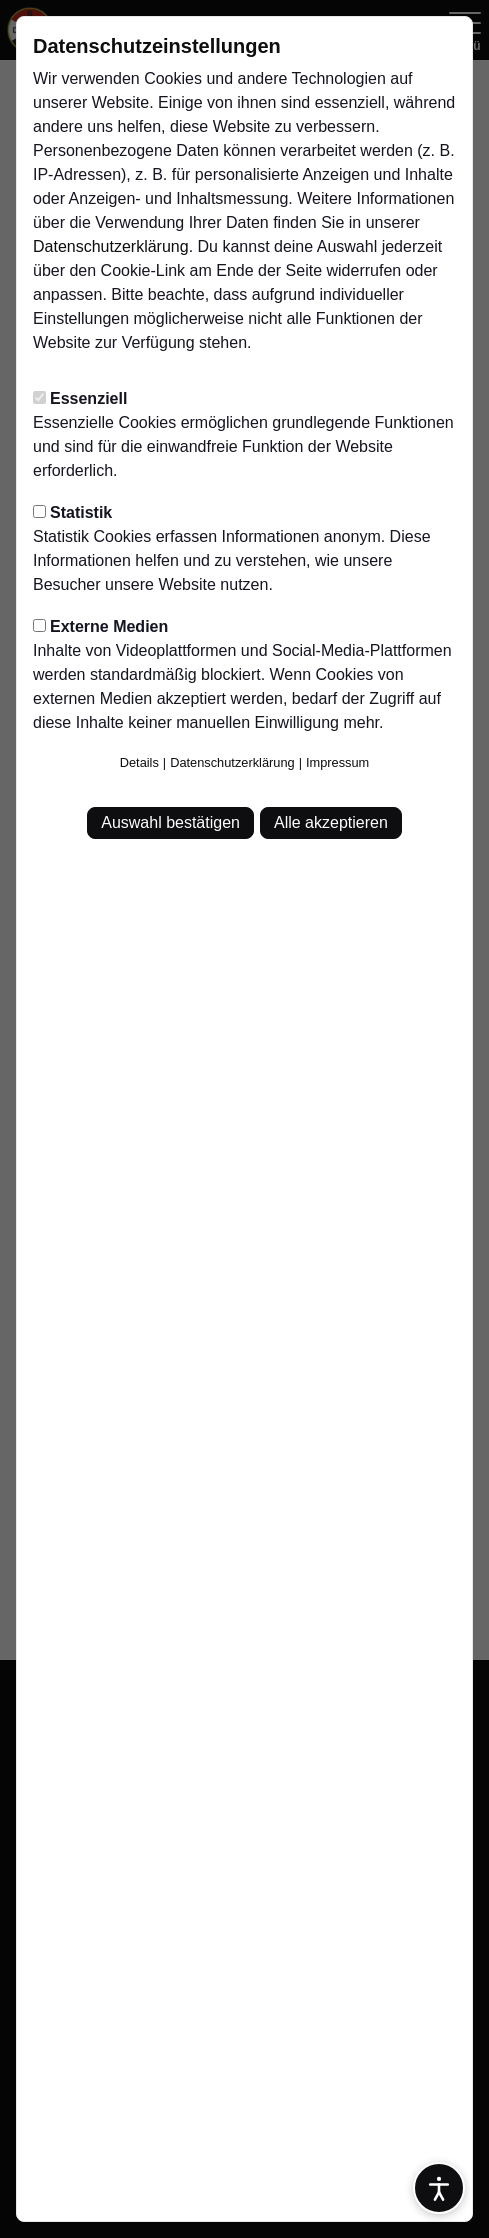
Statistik (72, 512)
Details (139, 762)
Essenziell (80, 398)
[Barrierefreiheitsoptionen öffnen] (439, 2188)
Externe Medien (100, 626)
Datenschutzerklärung (111, 246)
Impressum (337, 762)
